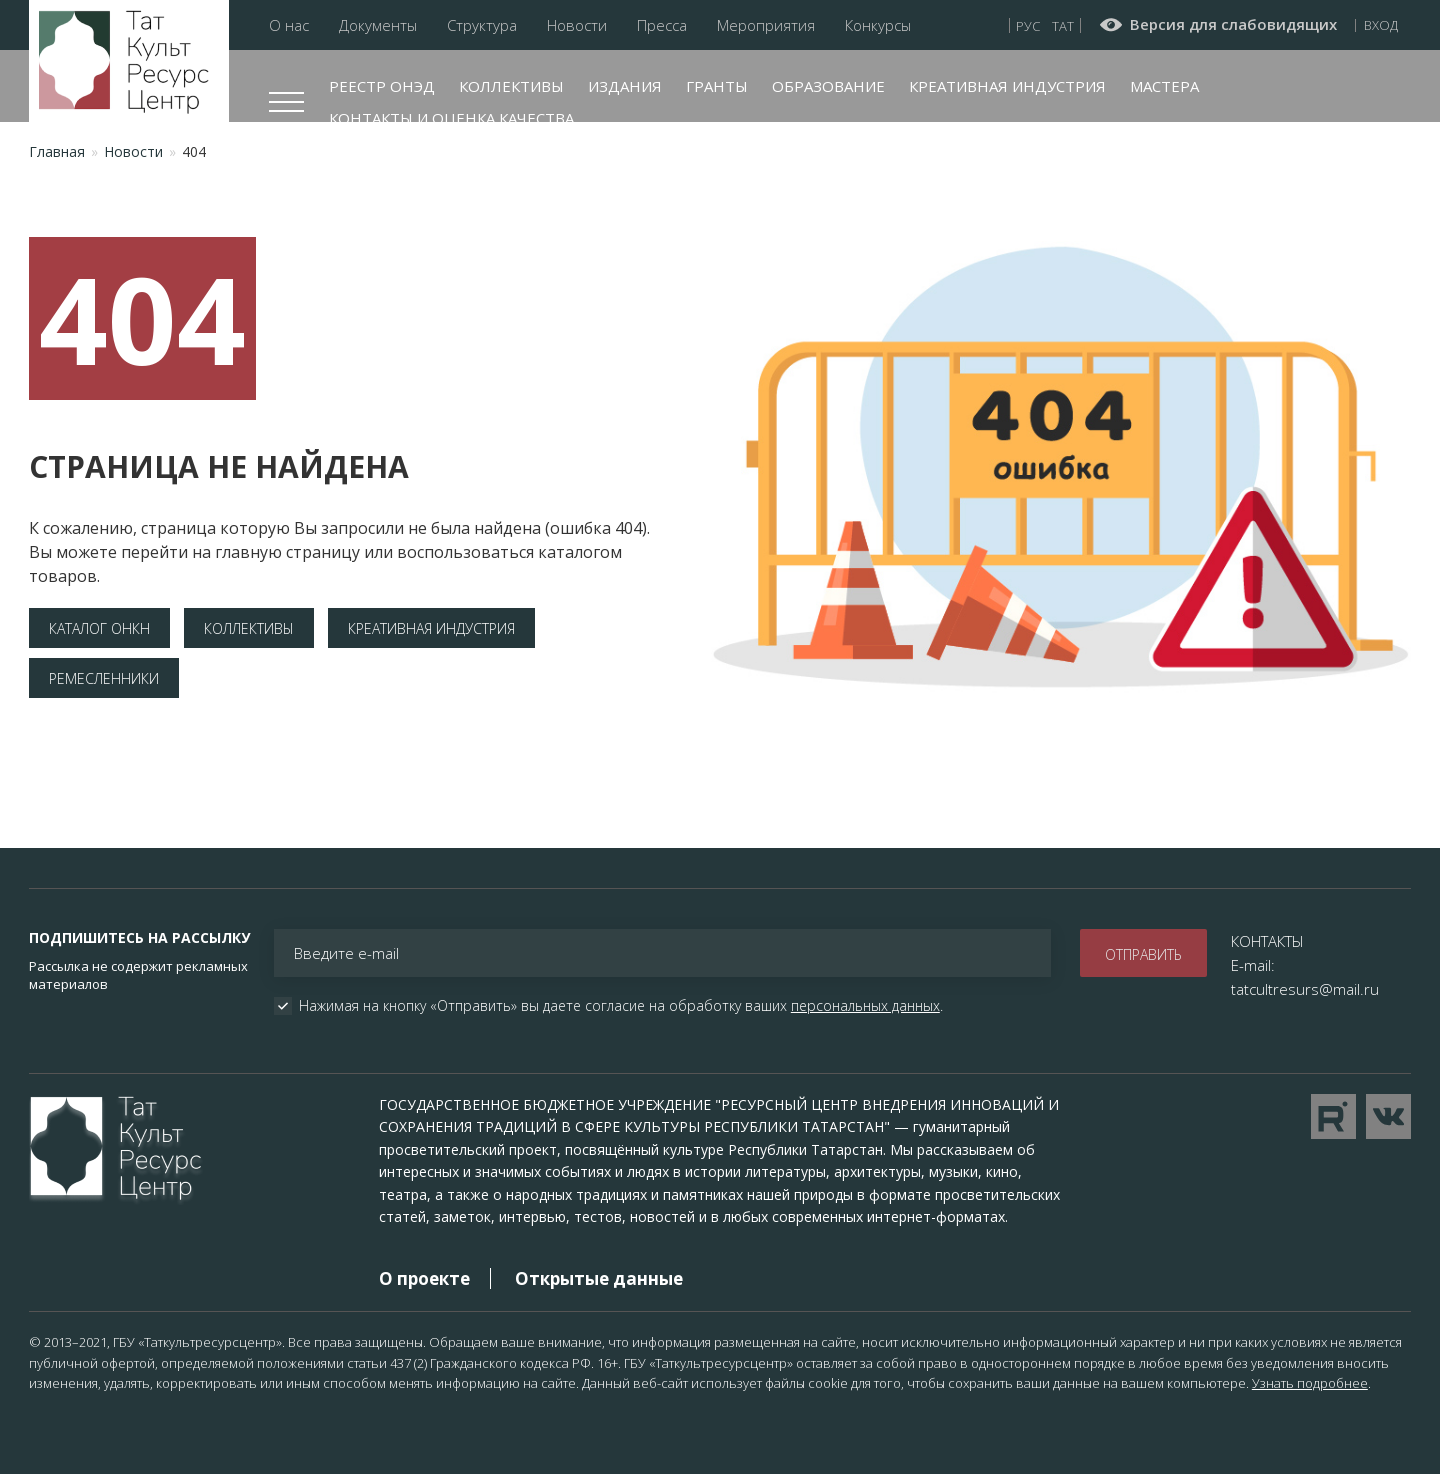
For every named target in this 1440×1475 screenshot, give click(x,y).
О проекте (424, 1278)
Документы (378, 25)
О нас (289, 25)
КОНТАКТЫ (1267, 941)
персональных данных (865, 1005)
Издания (625, 86)
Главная (57, 151)
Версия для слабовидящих (1233, 25)
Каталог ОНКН (99, 628)
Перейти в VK (1388, 1116)
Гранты (717, 86)
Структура (482, 25)
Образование (828, 86)
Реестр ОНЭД (382, 86)
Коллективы (511, 86)
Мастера (1164, 86)
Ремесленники (104, 678)
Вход (1381, 25)
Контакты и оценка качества (451, 118)
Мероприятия (766, 25)
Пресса (662, 25)
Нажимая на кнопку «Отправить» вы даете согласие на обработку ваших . (621, 1006)
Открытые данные (599, 1278)
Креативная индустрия (1007, 86)
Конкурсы (878, 25)
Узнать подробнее (1310, 1383)
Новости (577, 25)
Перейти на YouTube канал (1333, 1116)
